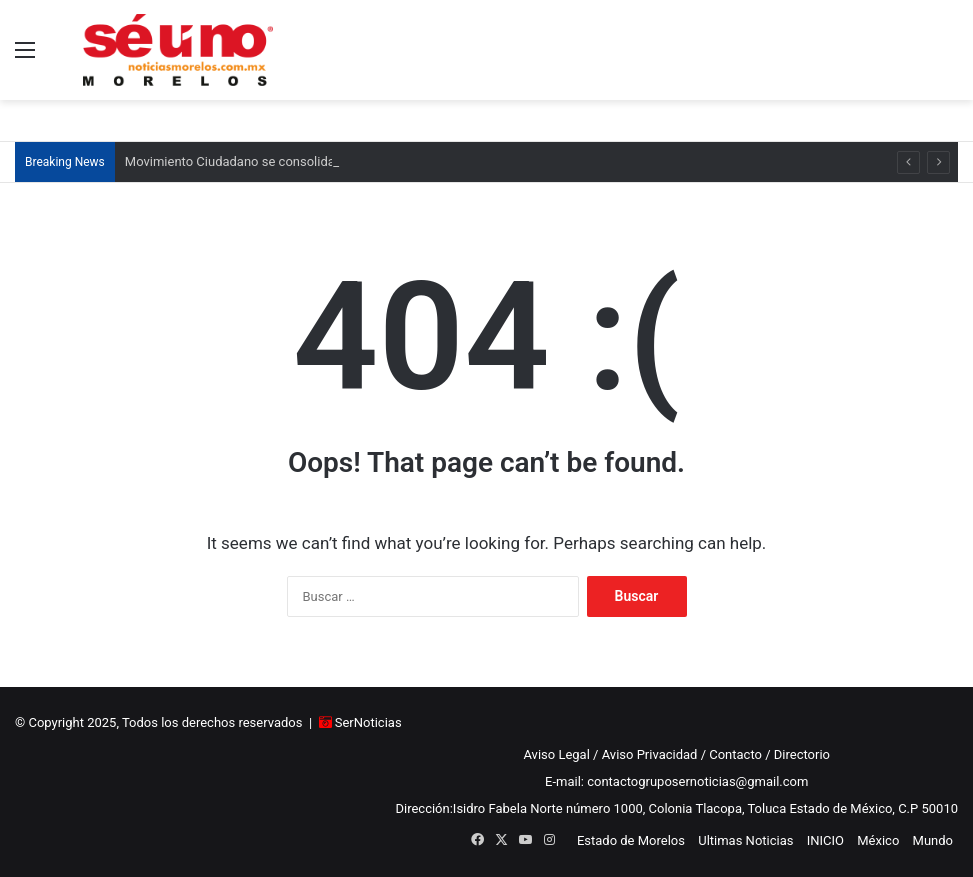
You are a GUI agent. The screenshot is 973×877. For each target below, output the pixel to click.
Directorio (802, 754)
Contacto (735, 754)
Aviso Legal (556, 754)
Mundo (933, 840)
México (878, 840)
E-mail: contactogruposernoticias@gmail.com (676, 781)
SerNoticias (368, 722)
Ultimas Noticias (745, 840)
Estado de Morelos (631, 840)
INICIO (825, 840)
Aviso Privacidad (650, 754)
